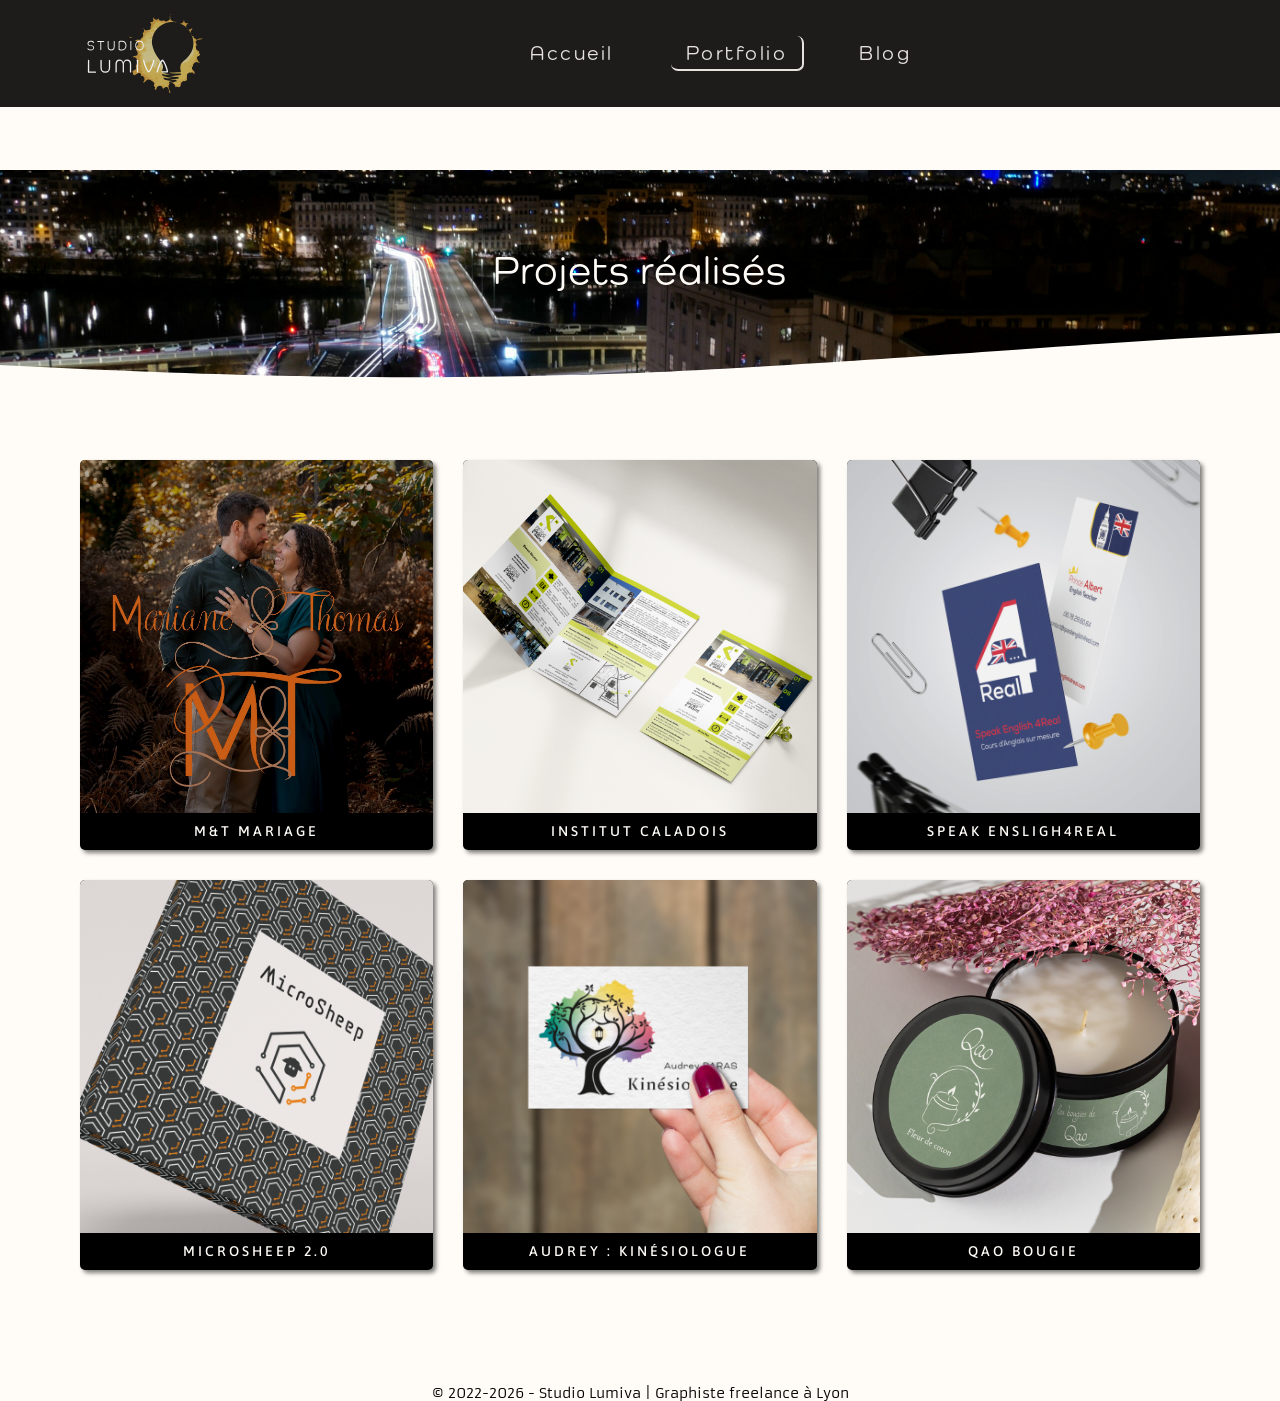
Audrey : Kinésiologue (639, 1188)
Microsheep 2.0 (256, 1188)
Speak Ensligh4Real (1023, 768)
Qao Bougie (1023, 1188)
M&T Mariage (256, 768)
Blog (885, 52)
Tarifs (784, 1379)
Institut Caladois (640, 768)
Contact (488, 1379)
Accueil (572, 52)
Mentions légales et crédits (640, 1379)
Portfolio (737, 52)
